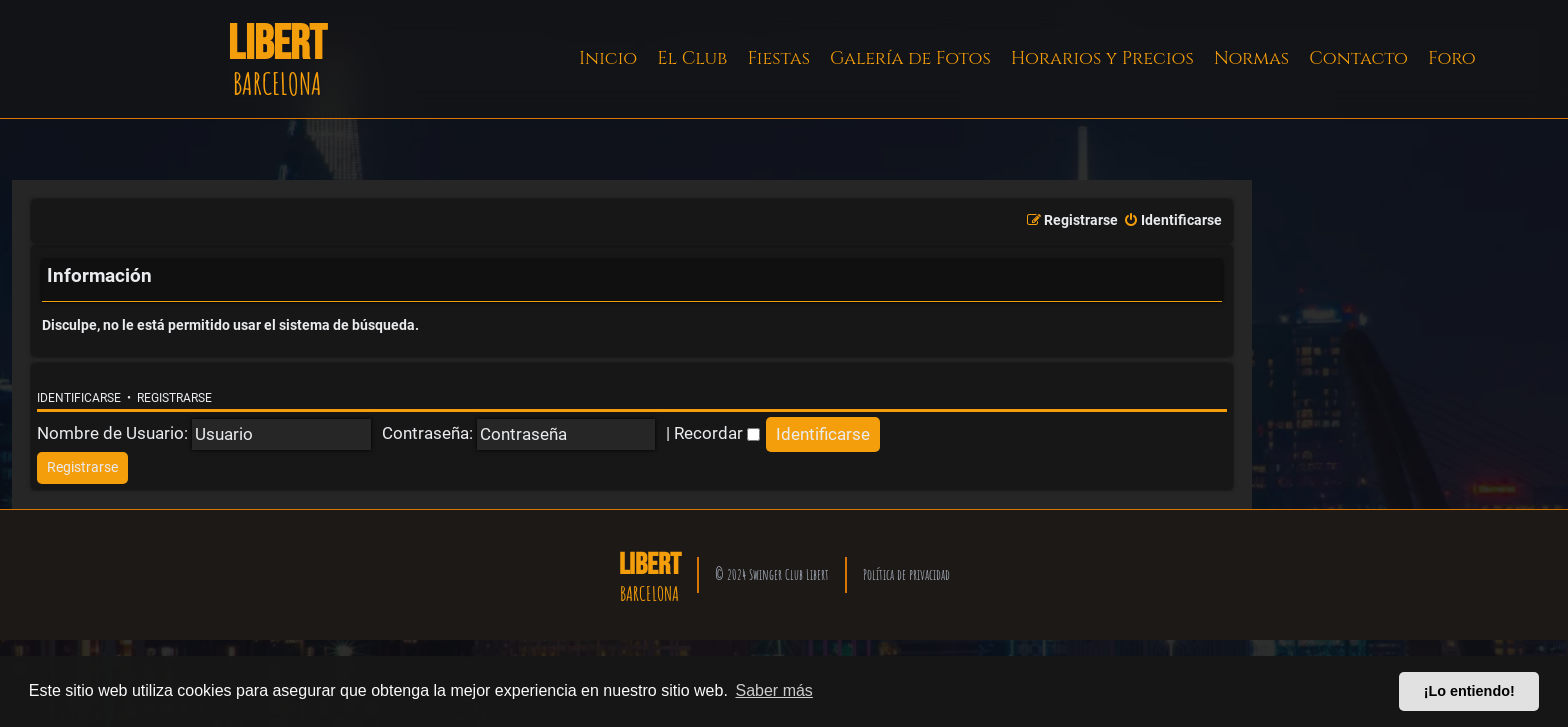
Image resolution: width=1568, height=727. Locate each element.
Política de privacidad (906, 574)
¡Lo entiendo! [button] (1469, 691)
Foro (1452, 58)
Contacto (1358, 58)
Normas (1251, 58)
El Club (692, 58)
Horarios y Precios (1102, 58)
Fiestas (778, 58)
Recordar (717, 433)
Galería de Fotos (910, 58)
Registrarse (174, 398)
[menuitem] (1172, 221)
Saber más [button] (774, 690)
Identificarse (79, 398)
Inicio (608, 58)
